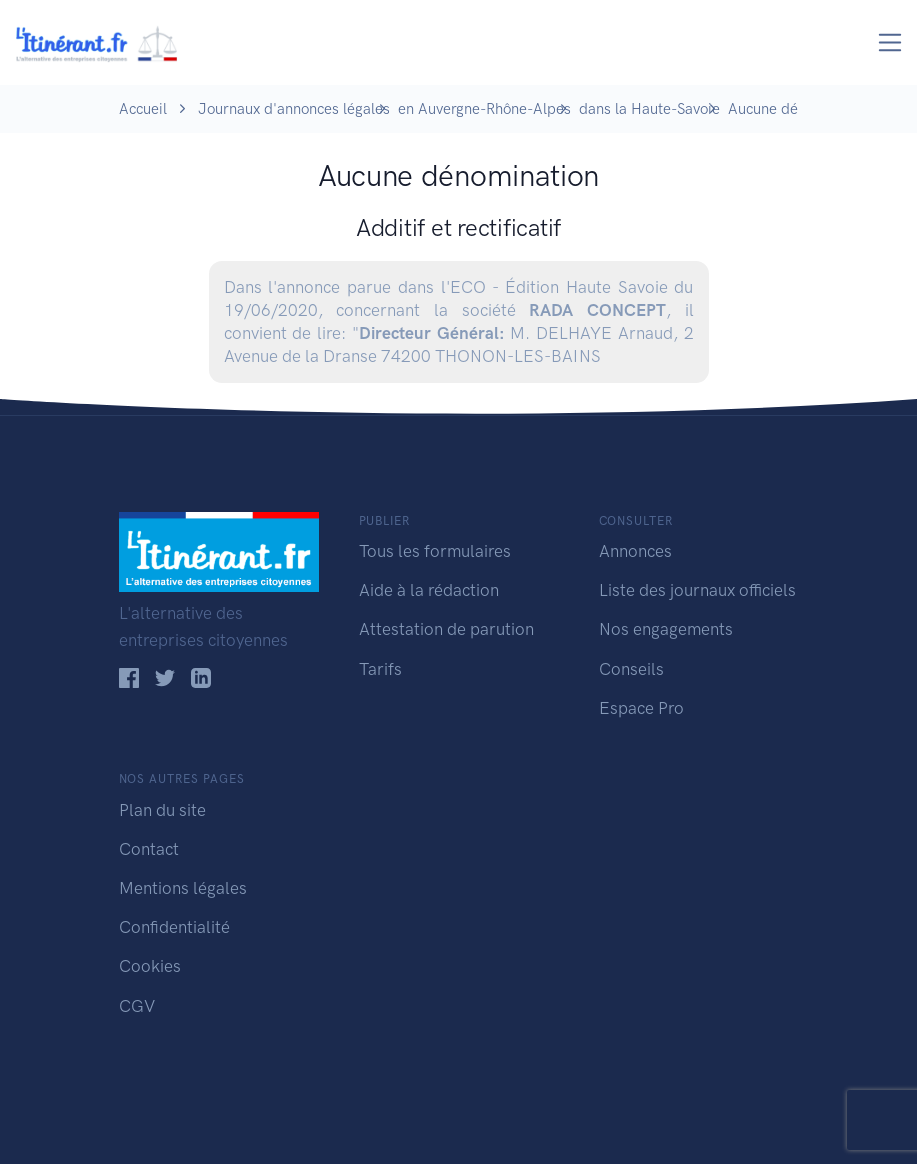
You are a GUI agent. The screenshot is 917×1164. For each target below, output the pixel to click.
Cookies (150, 966)
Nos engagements (666, 629)
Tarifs (380, 669)
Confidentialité (174, 927)
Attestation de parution (446, 629)
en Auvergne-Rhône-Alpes (484, 109)
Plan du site (162, 810)
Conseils (631, 669)
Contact (149, 849)
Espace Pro (641, 708)
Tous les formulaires (435, 551)
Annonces (635, 551)
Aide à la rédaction (429, 590)
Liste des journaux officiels (697, 590)
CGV (137, 1006)
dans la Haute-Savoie (649, 109)
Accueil (143, 109)
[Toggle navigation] (890, 42)
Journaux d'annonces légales (294, 109)
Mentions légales (183, 888)
